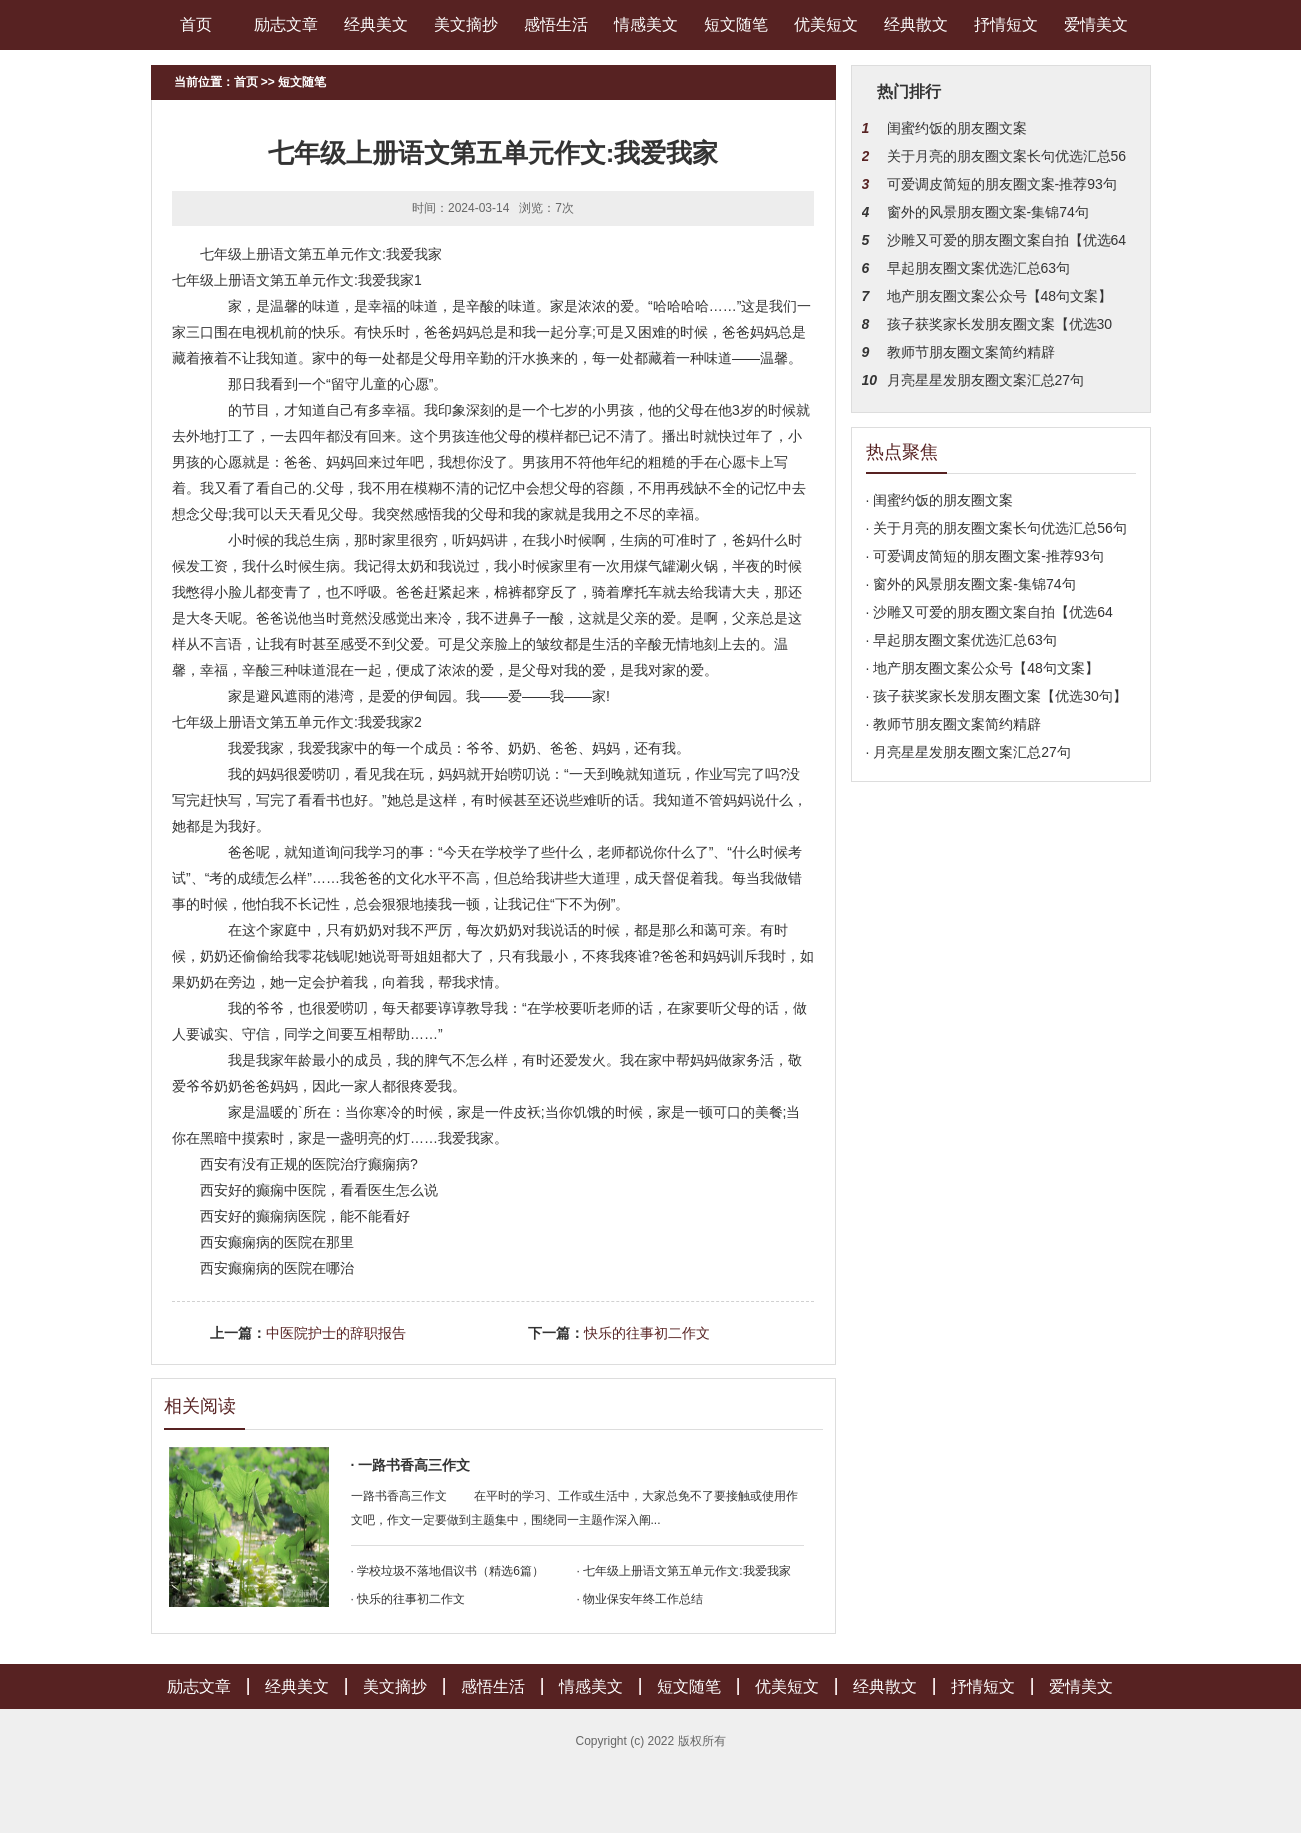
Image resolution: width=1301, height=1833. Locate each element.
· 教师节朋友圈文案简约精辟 (954, 724)
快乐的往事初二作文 (647, 1333)
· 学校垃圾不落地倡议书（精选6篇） (447, 1571)
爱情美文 (1096, 24)
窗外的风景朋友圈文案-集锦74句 (988, 212)
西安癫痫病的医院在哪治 (277, 1268)
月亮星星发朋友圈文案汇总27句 (986, 380)
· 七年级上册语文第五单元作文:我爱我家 (684, 1571)
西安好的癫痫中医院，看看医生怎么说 (319, 1190)
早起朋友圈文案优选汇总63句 (979, 268)
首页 (196, 24)
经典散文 (916, 24)
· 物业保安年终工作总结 (640, 1599)
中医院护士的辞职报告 (336, 1333)
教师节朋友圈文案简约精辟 (971, 352)
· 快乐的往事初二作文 (408, 1599)
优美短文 (826, 24)
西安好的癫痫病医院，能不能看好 (305, 1216)
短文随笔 (736, 24)
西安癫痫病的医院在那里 (277, 1242)
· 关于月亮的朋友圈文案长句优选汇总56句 (996, 528)
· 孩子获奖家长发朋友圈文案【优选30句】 (996, 696)
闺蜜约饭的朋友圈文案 (957, 128)
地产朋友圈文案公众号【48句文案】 (1000, 296)
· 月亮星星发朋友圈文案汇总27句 (968, 752)
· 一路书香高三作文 (411, 1465)
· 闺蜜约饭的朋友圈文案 (940, 500)
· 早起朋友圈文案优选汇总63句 (961, 640)
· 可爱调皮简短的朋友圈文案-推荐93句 (985, 556)
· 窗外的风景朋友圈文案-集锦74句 (971, 584)
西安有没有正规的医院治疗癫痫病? (309, 1164)
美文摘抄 (466, 24)
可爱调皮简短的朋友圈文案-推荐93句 (1002, 184)
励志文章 (286, 24)
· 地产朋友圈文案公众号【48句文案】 (982, 668)
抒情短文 (1006, 24)
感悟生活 (556, 24)
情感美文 (646, 24)
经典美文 (376, 24)
